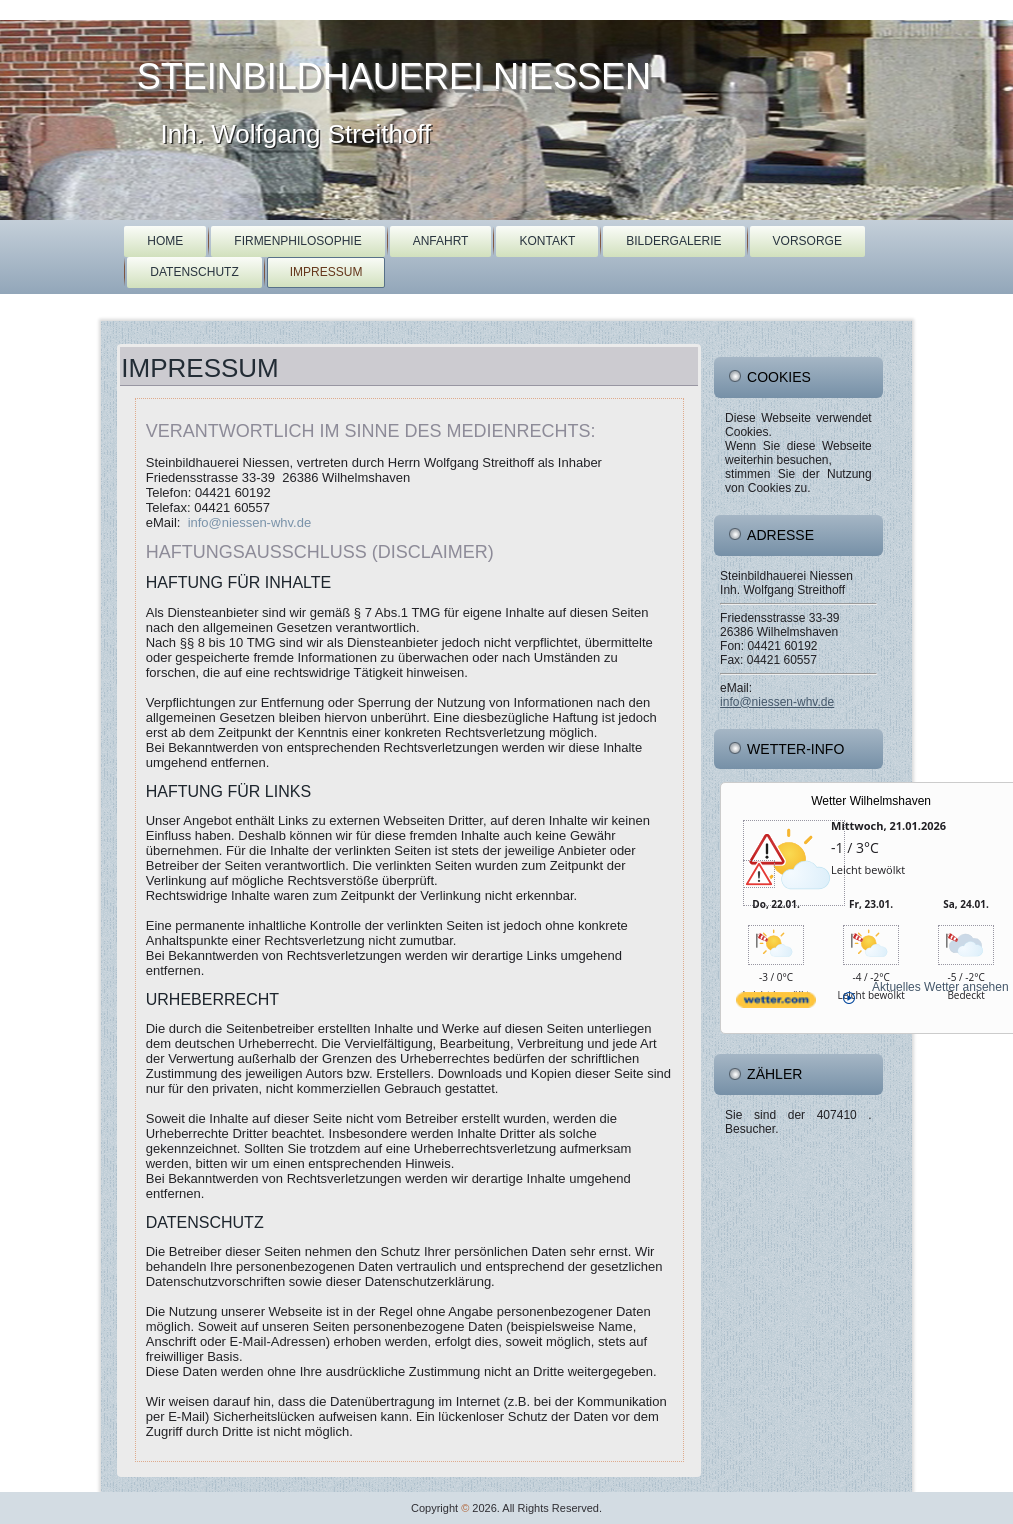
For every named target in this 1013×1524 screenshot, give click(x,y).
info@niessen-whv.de (250, 522)
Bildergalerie (673, 241)
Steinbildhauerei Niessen (394, 76)
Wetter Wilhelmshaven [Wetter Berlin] (871, 801)
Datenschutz (194, 272)
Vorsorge (807, 241)
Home (165, 241)
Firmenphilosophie (297, 241)
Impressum (326, 272)
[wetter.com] (776, 1016)
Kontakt (547, 241)
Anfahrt (441, 241)
